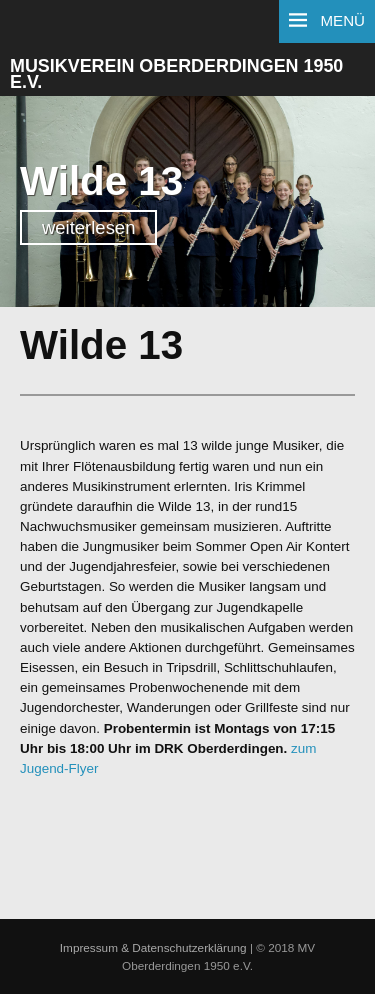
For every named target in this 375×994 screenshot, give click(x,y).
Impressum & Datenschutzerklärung (153, 947)
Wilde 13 (101, 181)
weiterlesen (88, 227)
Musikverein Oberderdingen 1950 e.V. (176, 74)
